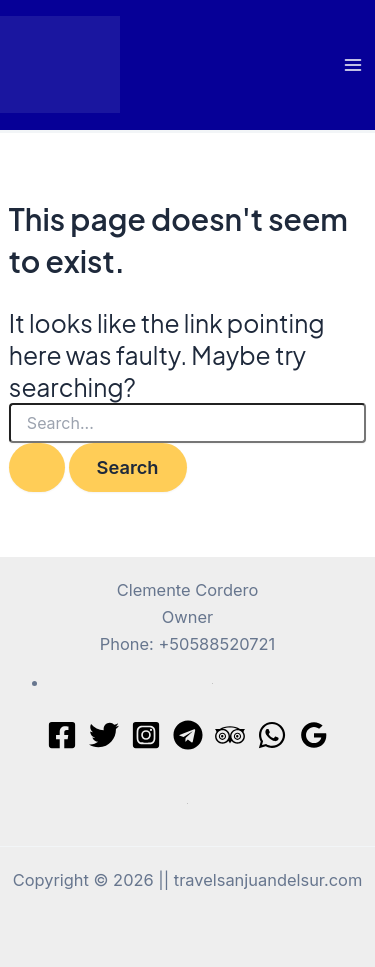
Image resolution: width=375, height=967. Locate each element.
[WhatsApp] (272, 735)
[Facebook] (62, 735)
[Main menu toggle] (352, 65)
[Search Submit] (37, 467)
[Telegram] (188, 735)
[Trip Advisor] (230, 735)
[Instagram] (146, 735)
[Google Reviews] (314, 735)
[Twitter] (104, 735)
